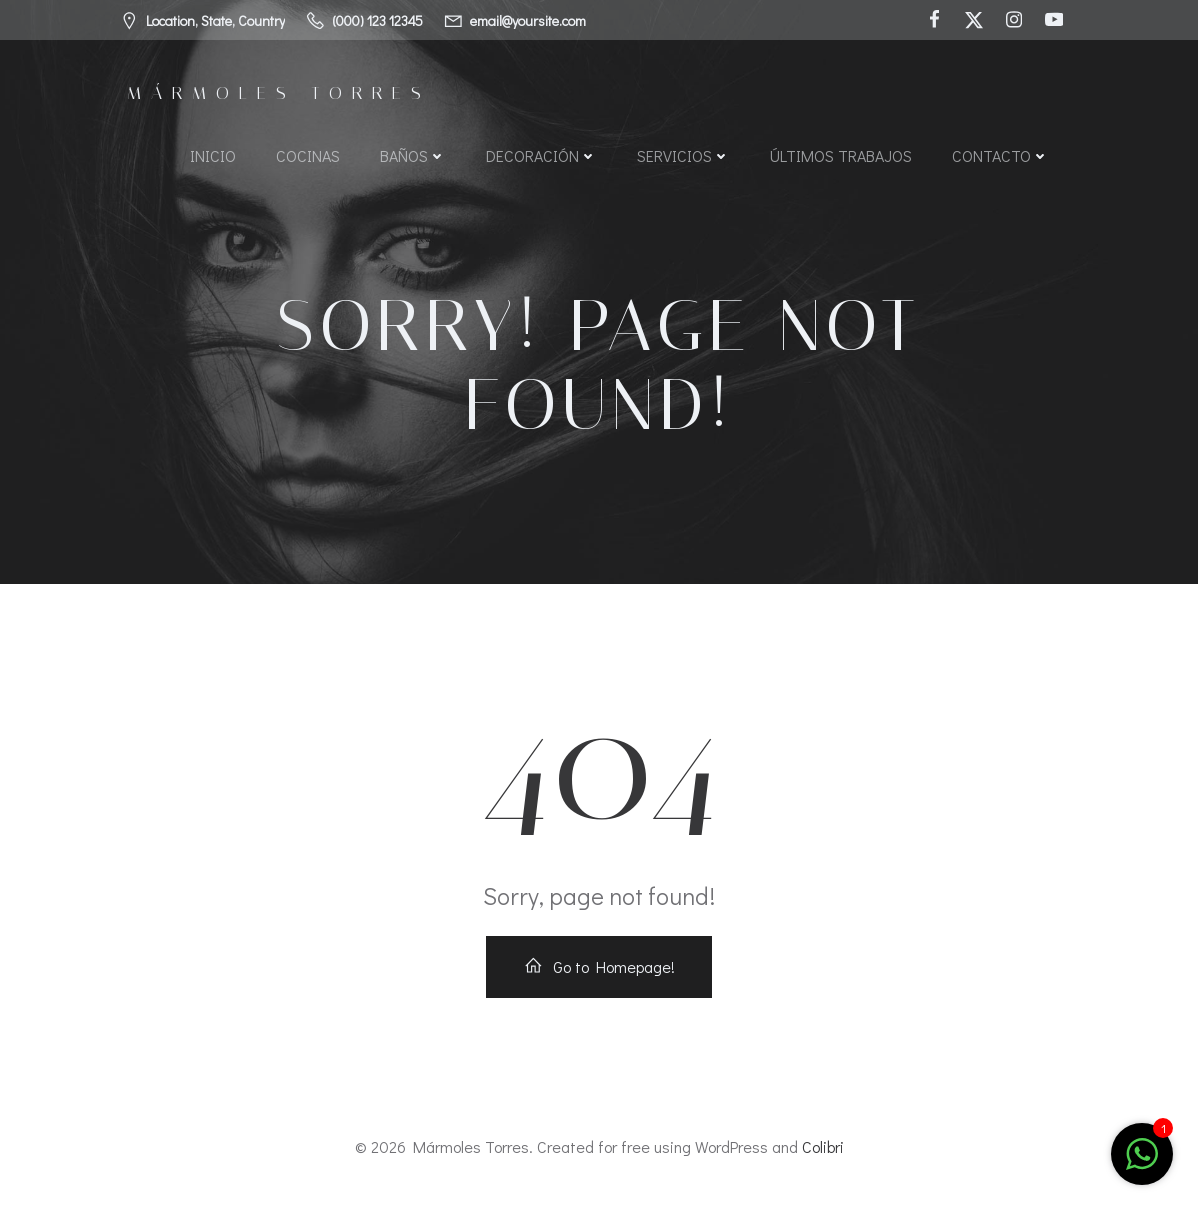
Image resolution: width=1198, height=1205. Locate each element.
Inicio (213, 155)
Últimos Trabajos (841, 155)
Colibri (823, 1146)
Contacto (1000, 155)
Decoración (541, 155)
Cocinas (308, 155)
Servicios (683, 155)
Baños (413, 155)
